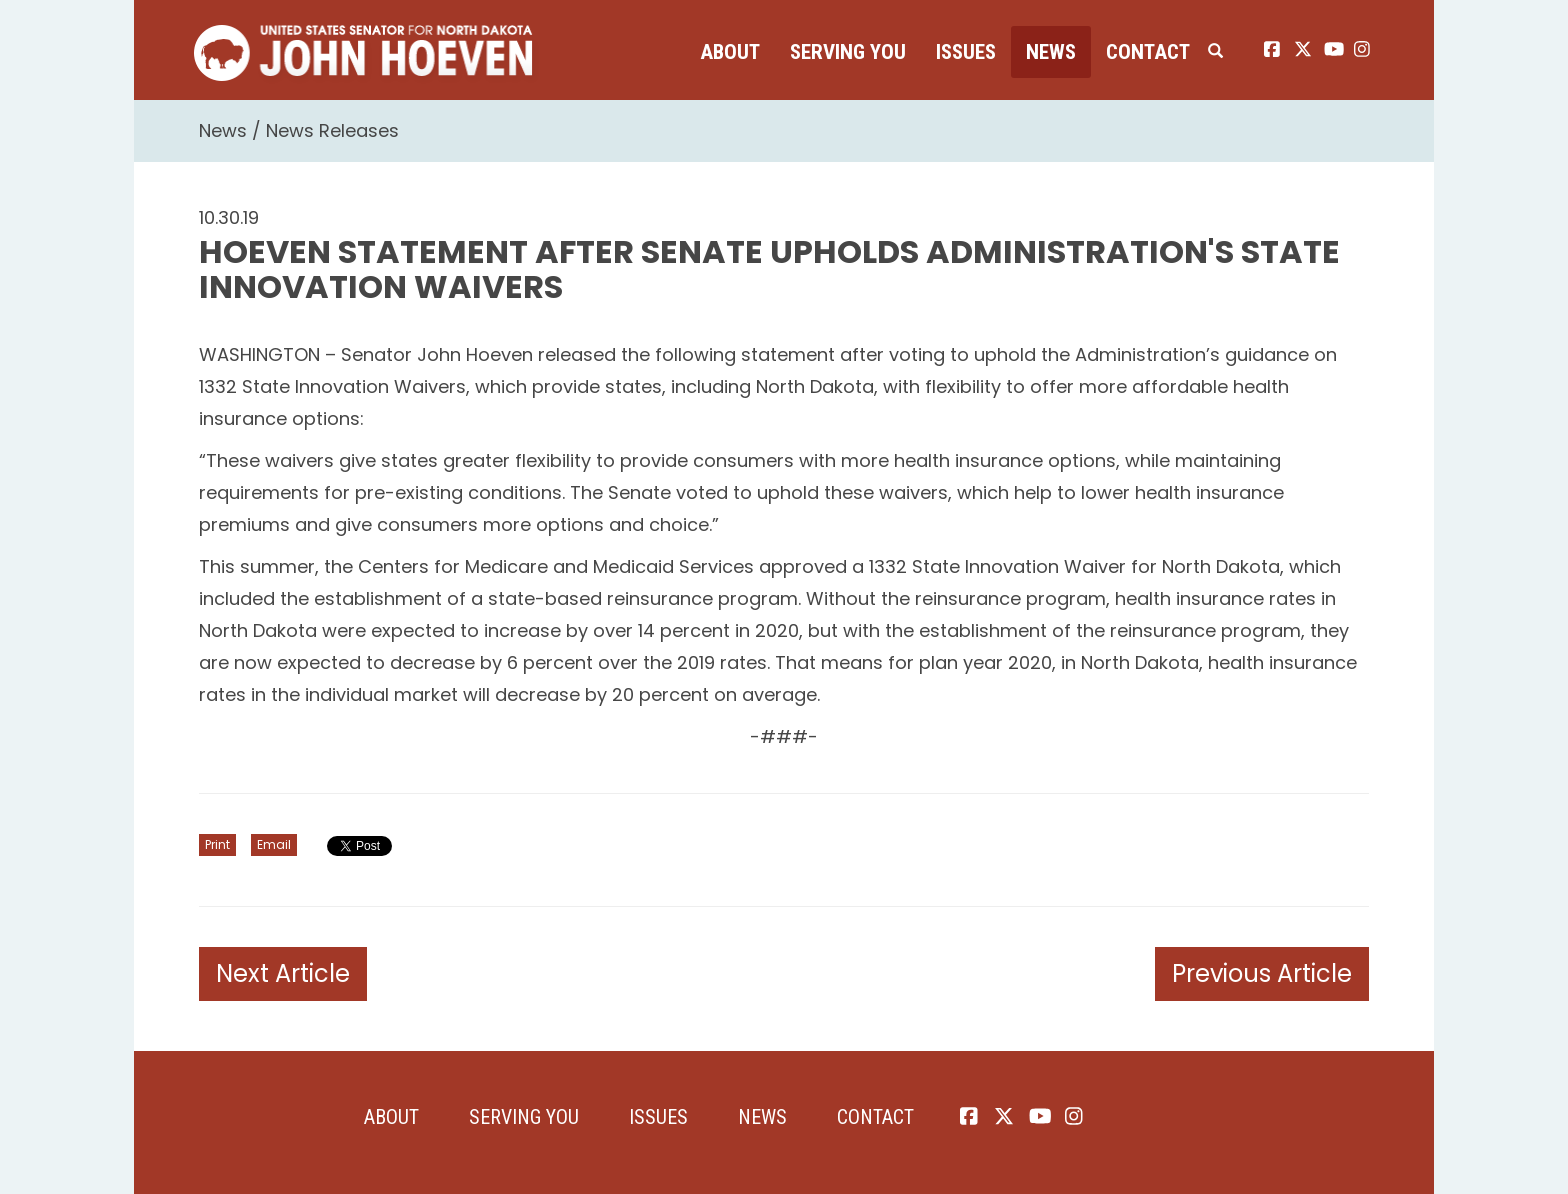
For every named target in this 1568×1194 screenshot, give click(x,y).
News (1051, 52)
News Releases (332, 130)
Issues (966, 52)
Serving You (848, 52)
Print (217, 844)
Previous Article (1262, 973)
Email (274, 844)
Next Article (283, 973)
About (730, 52)
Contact (1148, 52)
